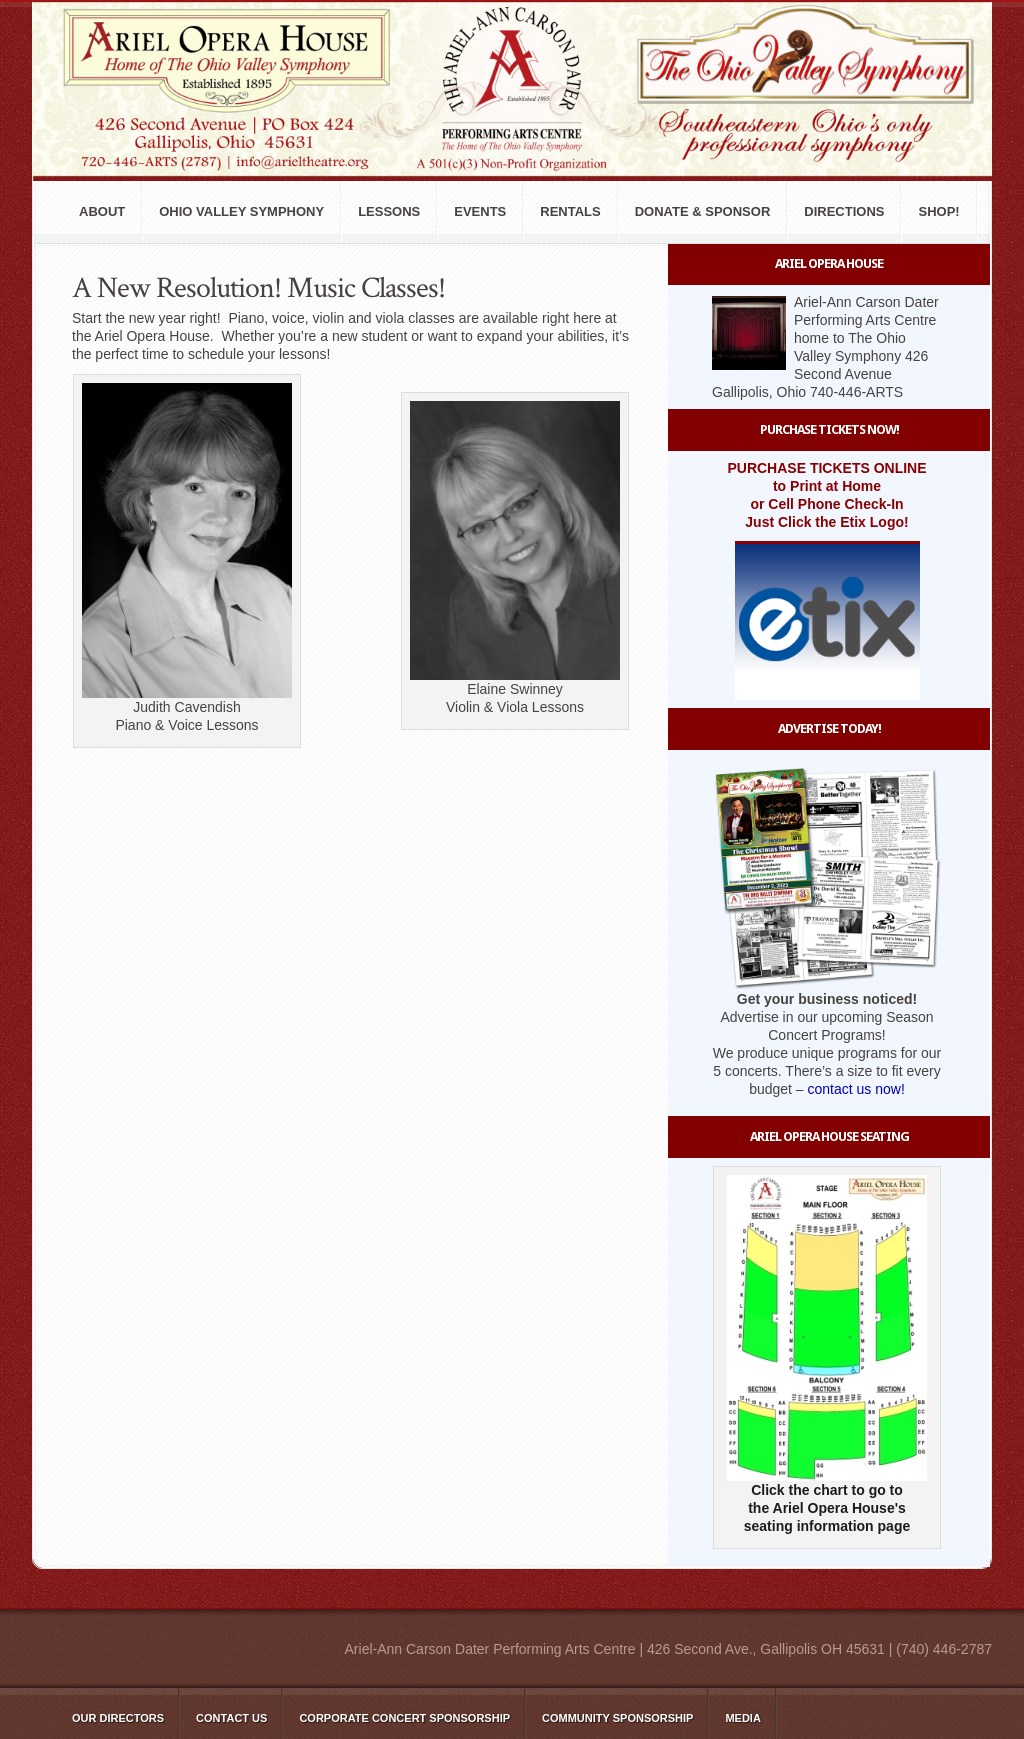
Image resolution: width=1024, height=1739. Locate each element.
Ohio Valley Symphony (241, 211)
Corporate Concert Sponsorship (404, 1718)
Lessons (389, 211)
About (102, 211)
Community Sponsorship (617, 1718)
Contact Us (231, 1718)
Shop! (938, 211)
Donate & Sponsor (703, 211)
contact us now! (856, 1089)
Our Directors (118, 1718)
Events (480, 211)
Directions (844, 211)
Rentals (570, 211)
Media (742, 1718)
